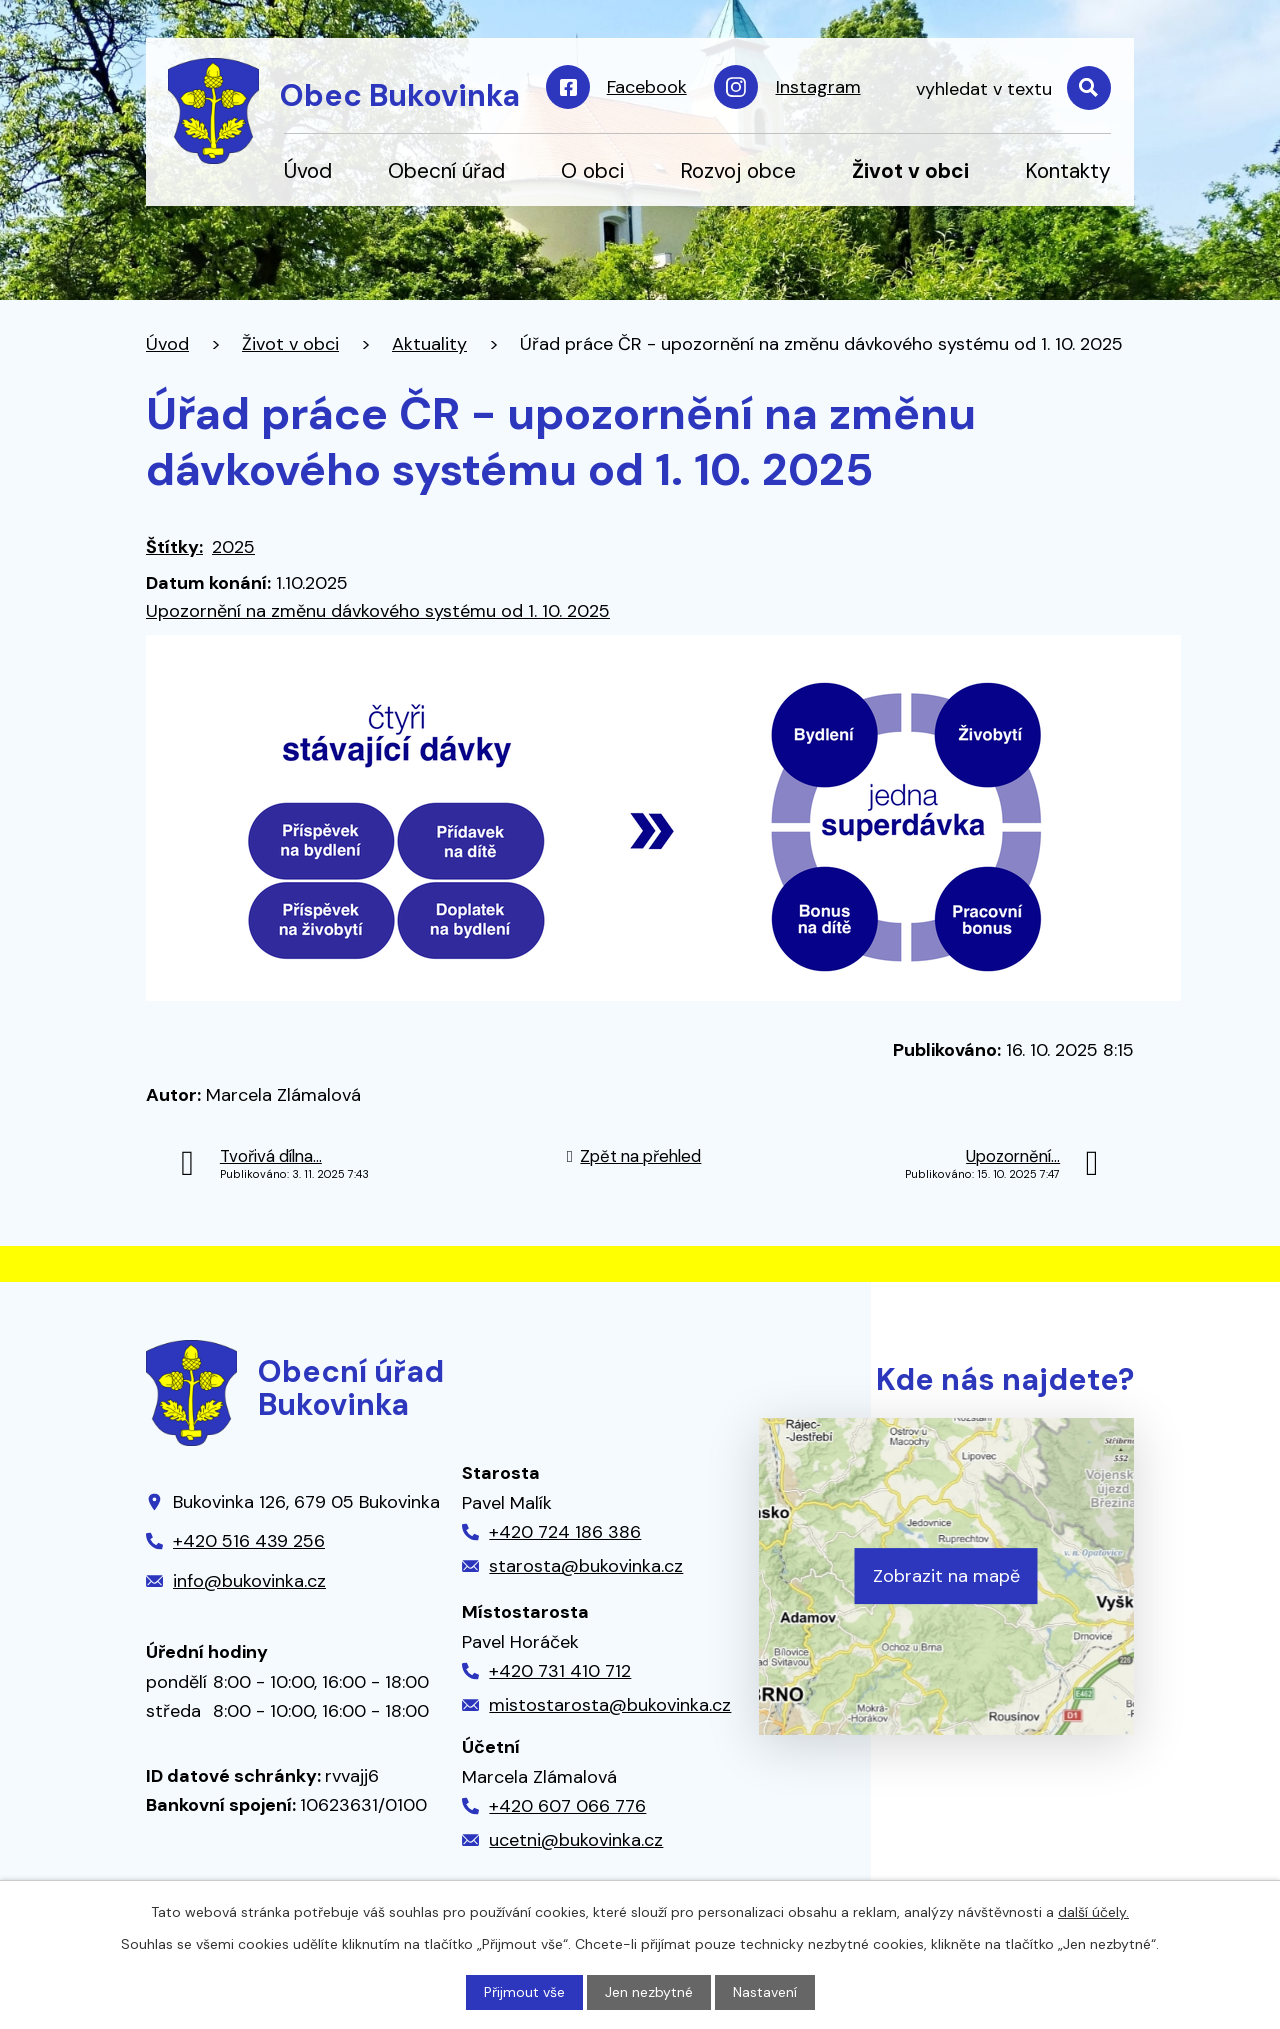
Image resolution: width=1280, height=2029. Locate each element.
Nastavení (765, 1992)
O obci (592, 170)
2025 (233, 547)
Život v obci (910, 170)
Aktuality (429, 344)
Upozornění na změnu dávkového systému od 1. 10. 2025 (378, 611)
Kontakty (1068, 170)
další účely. (1093, 1912)
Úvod (308, 170)
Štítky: (174, 547)
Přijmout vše (524, 1992)
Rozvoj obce (738, 170)
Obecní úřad (446, 170)
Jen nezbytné (649, 1992)
